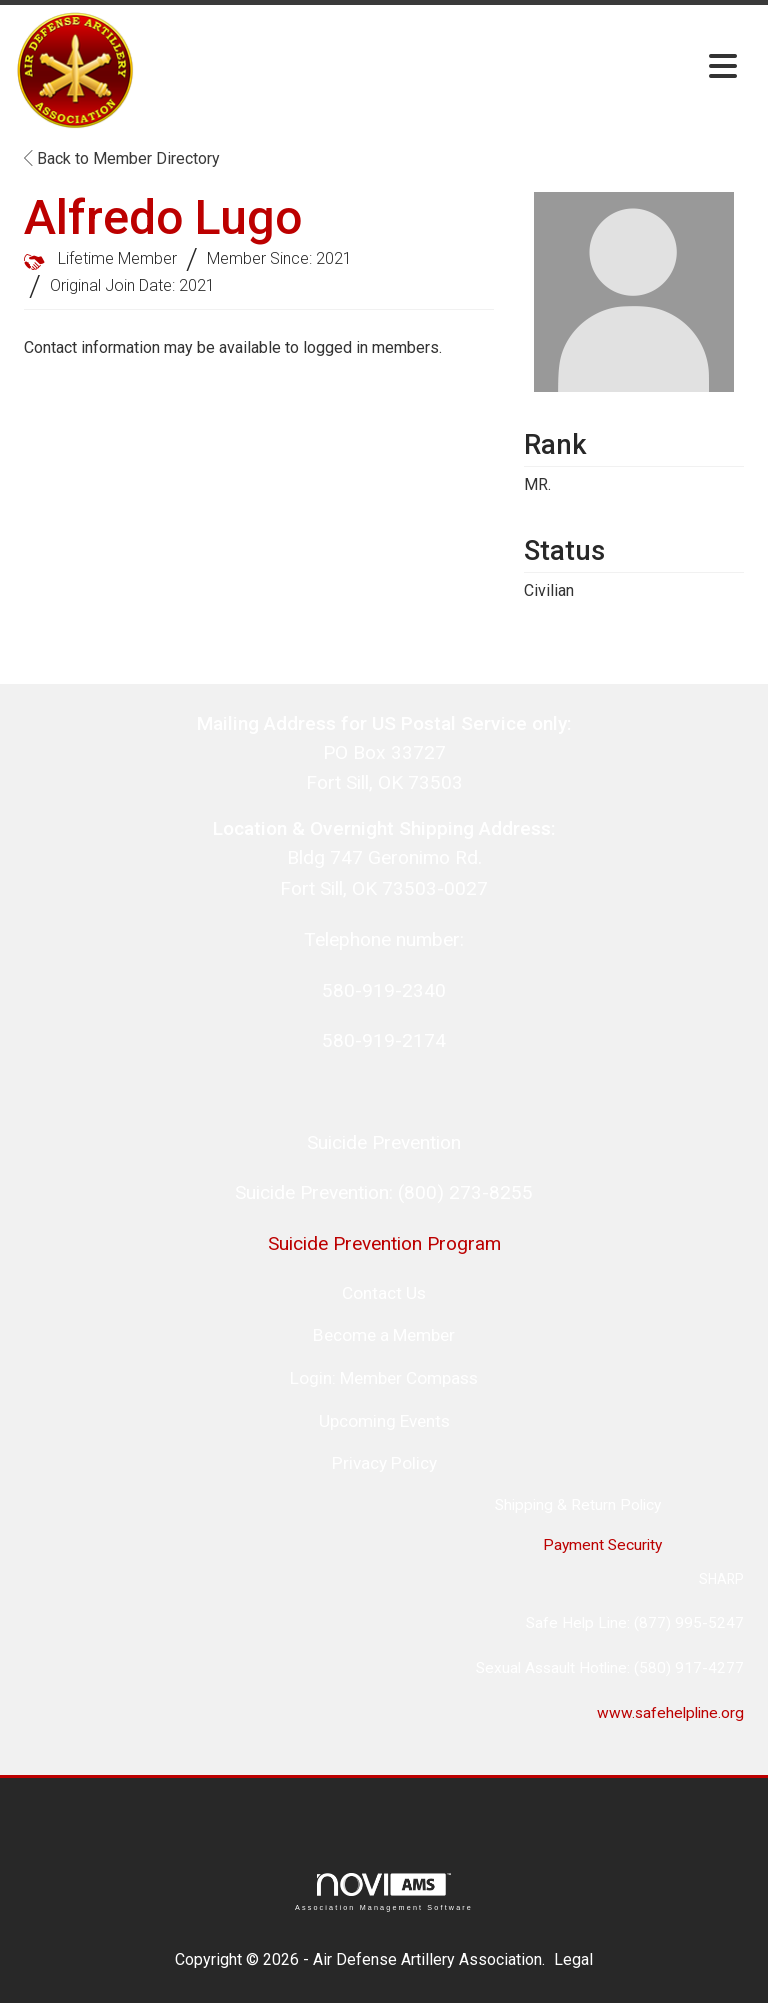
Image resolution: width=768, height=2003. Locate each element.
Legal (573, 1959)
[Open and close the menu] (442, 67)
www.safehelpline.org (670, 1713)
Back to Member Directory (122, 158)
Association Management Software (384, 1891)
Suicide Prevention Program (384, 1243)
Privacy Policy (384, 1463)
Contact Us (384, 1293)
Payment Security (600, 1545)
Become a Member (384, 1335)
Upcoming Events (384, 1421)
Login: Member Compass (384, 1378)
